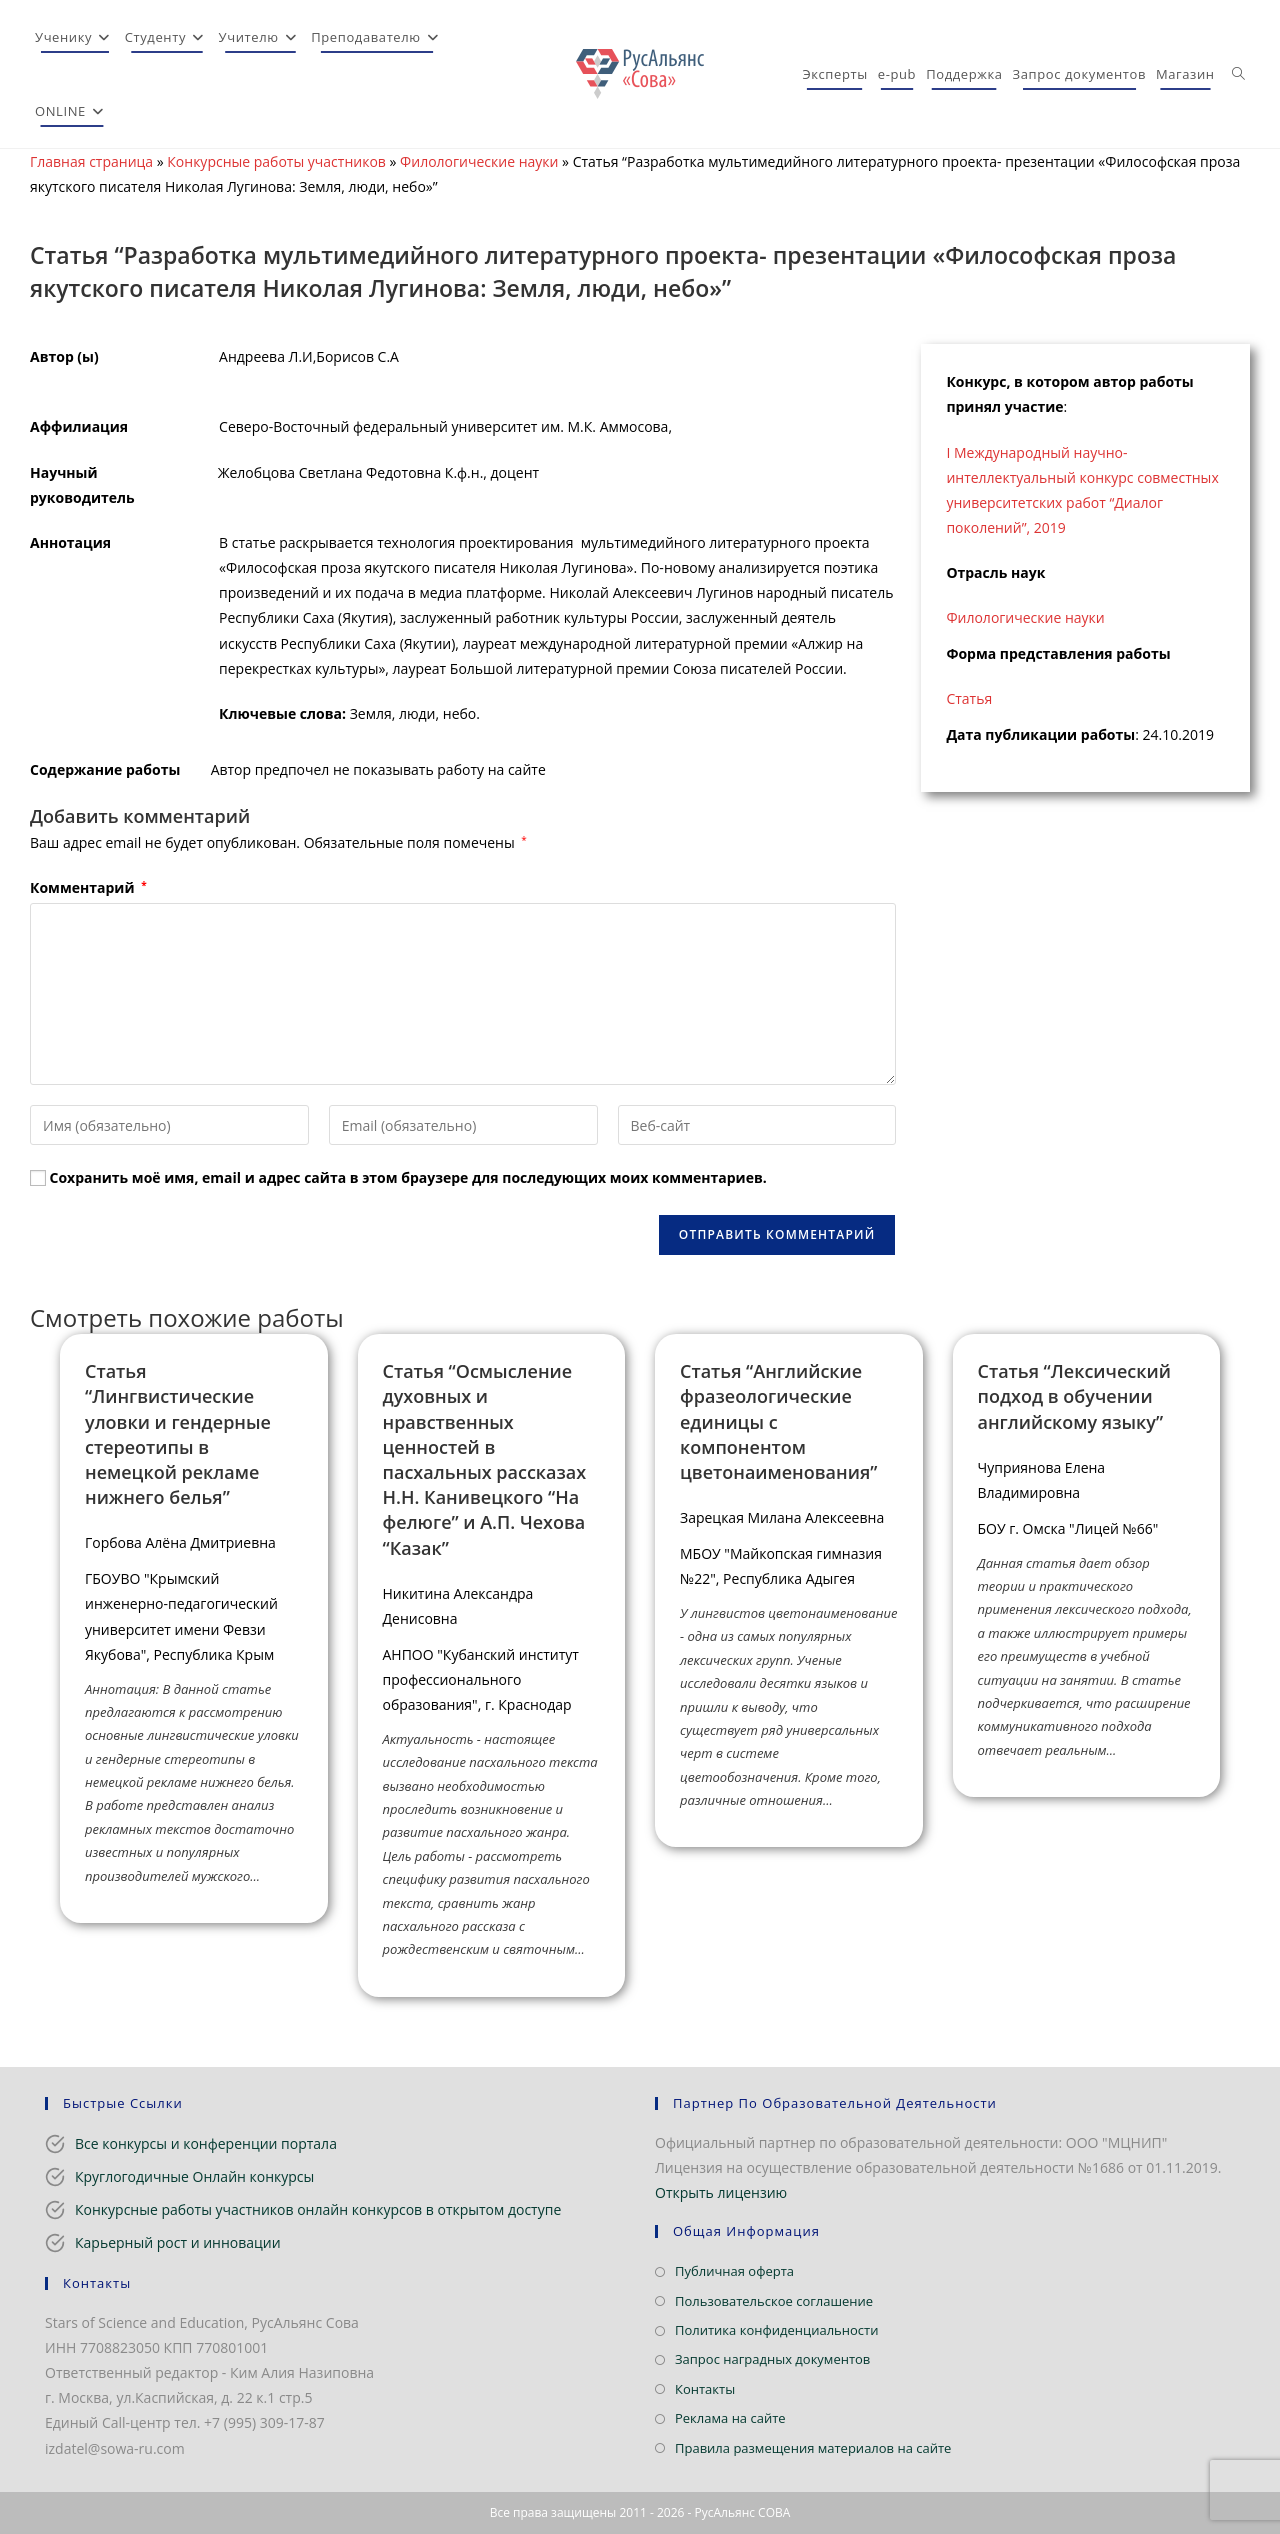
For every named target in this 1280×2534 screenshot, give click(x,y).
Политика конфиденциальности (776, 2330)
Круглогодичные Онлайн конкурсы (194, 2176)
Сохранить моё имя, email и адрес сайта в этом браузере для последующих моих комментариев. (408, 1177)
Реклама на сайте (730, 2418)
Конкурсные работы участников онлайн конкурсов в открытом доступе (318, 2209)
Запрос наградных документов (772, 2359)
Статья (969, 698)
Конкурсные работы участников (276, 161)
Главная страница (91, 161)
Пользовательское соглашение (774, 2301)
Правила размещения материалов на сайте (813, 2448)
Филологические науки (479, 161)
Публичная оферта (734, 2271)
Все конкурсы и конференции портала (206, 2143)
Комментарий (88, 887)
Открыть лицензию (721, 2192)
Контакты (705, 2389)
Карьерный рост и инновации (178, 2242)
